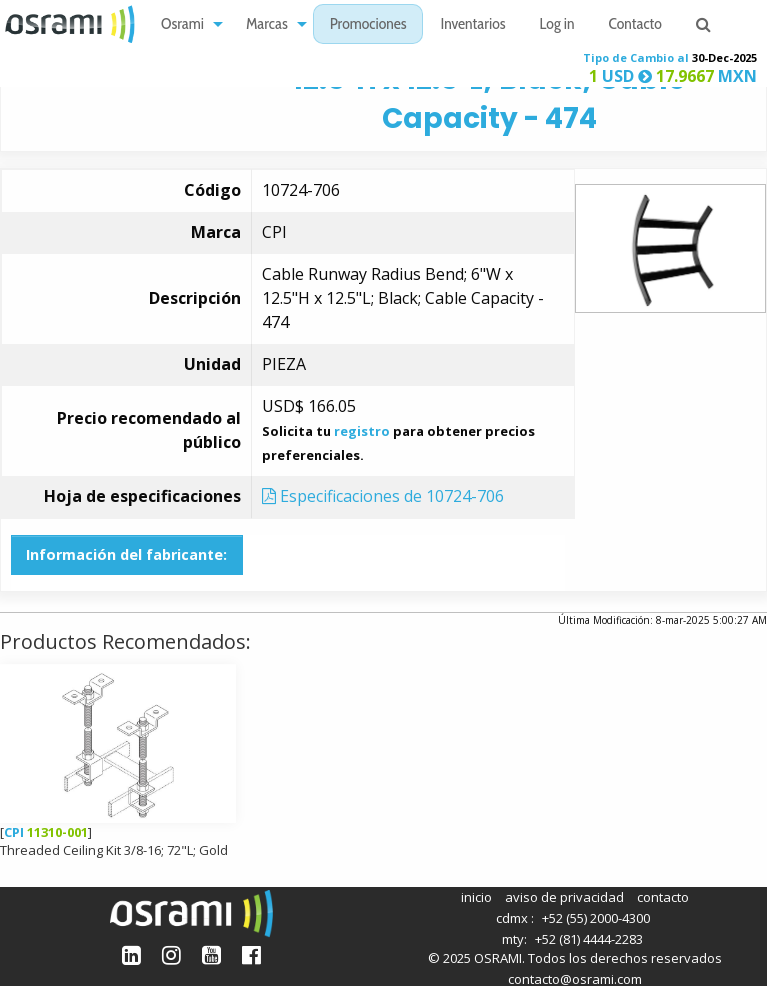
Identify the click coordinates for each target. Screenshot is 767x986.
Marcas (267, 25)
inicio (476, 897)
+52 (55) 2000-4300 (596, 918)
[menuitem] (186, 24)
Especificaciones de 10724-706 (383, 496)
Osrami (182, 25)
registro (362, 431)
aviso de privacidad (564, 897)
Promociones (368, 25)
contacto (663, 897)
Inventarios (472, 25)
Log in (557, 25)
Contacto (635, 25)
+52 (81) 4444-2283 (589, 939)
